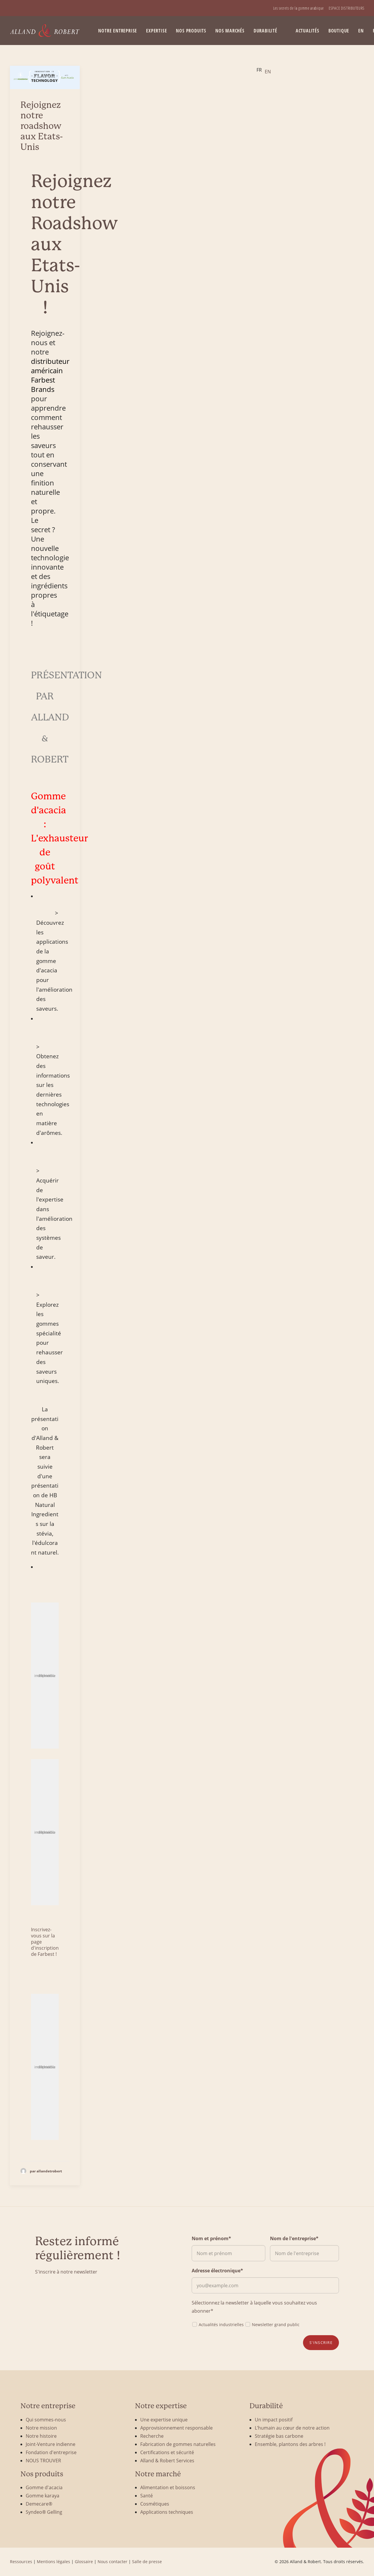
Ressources (21, 2561)
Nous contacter (112, 2561)
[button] (45, 77)
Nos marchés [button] (230, 30)
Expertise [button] (156, 30)
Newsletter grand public (272, 2324)
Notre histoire (41, 2436)
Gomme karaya (42, 2495)
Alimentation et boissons (167, 2487)
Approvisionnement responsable (176, 2428)
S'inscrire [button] (321, 2342)
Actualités (307, 30)
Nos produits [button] (191, 30)
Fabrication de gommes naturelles (178, 2444)
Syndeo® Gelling (44, 2512)
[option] (268, 71)
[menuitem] (298, 8)
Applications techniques (166, 2512)
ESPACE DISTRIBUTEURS (347, 8)
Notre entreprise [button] (117, 30)
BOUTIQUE (338, 30)
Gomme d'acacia (44, 2487)
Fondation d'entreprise (51, 2452)
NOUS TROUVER (43, 2460)
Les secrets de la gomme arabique (298, 8)
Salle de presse (147, 2561)
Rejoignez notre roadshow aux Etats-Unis (41, 126)
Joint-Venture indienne (50, 2444)
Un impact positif (273, 2419)
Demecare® (39, 2504)
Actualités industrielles (218, 2324)
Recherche (152, 2436)
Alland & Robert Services (167, 2460)
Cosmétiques (154, 2504)
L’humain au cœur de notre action (292, 2428)
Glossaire (84, 2561)
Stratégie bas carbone (279, 2436)
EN (361, 30)
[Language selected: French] (265, 70)
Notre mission (41, 2428)
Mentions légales (53, 2561)
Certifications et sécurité (167, 2452)
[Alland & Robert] (45, 30)
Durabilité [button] (265, 30)
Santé (146, 2495)
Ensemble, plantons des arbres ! (290, 2444)
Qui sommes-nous (46, 2419)
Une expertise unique (164, 2419)
